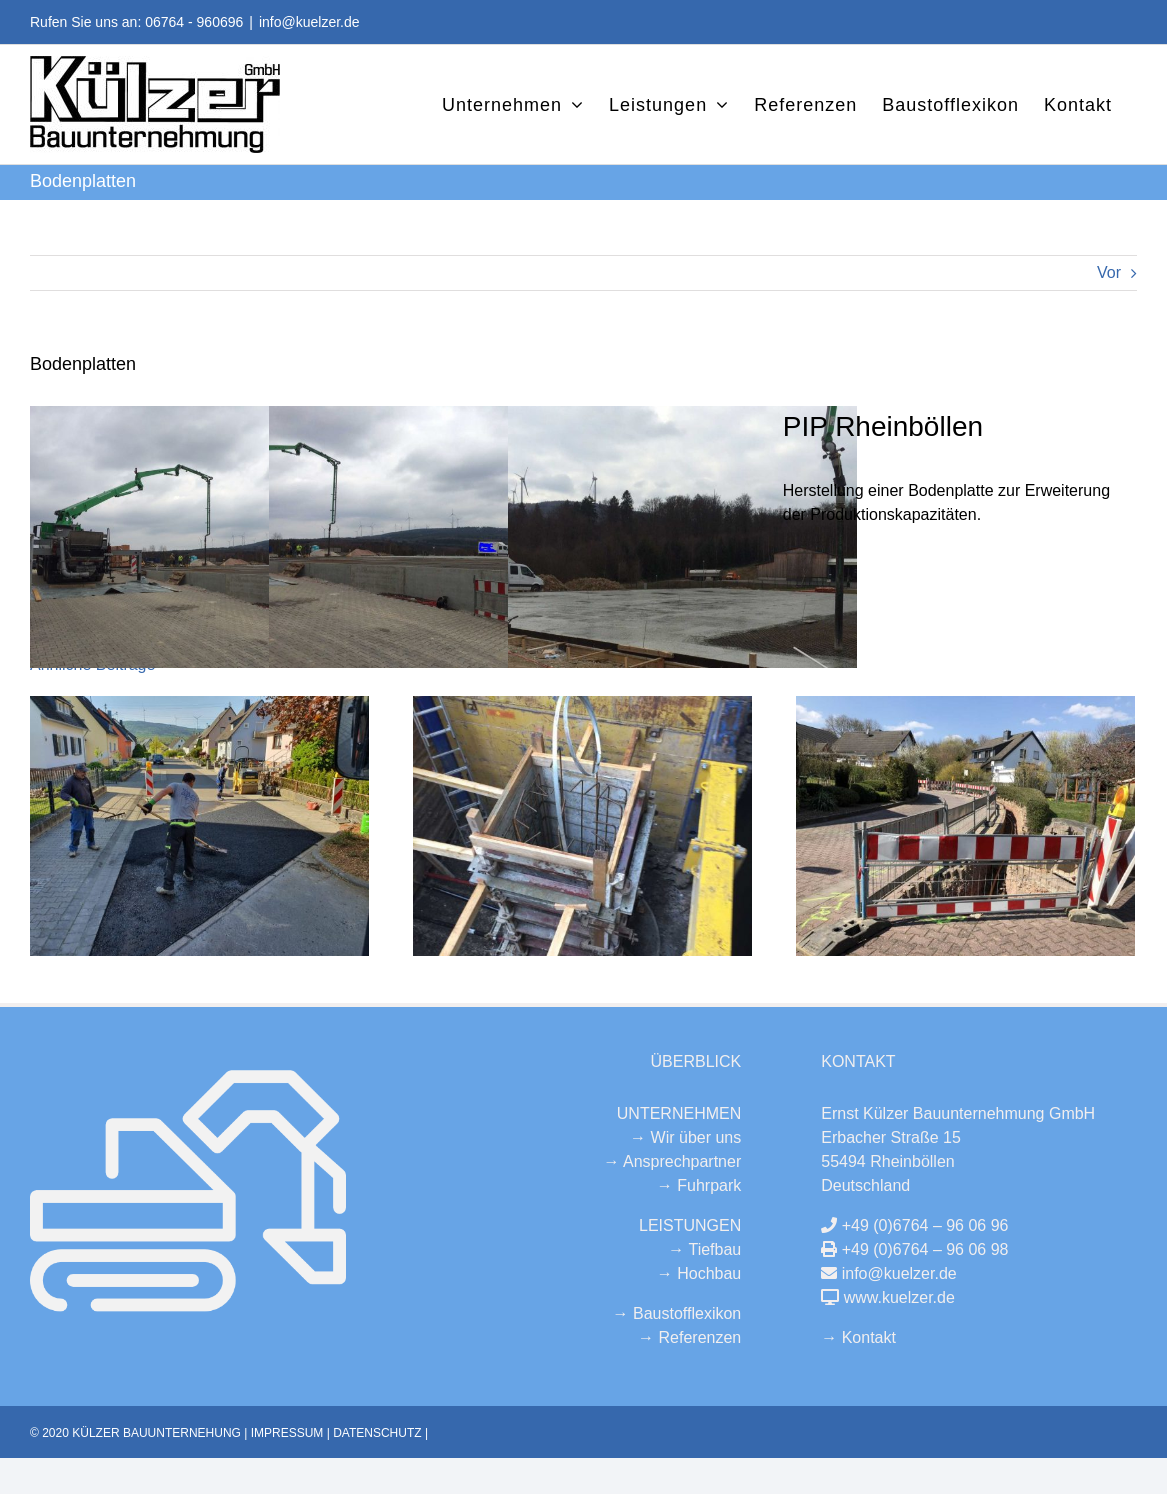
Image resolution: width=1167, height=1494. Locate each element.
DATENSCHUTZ (377, 1433)
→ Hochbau (699, 1273)
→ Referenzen (689, 1337)
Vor (1109, 272)
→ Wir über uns (685, 1137)
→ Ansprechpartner (672, 1161)
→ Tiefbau (704, 1249)
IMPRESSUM (287, 1433)
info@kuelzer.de (309, 22)
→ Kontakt (858, 1337)
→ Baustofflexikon (677, 1313)
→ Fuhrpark (699, 1185)
